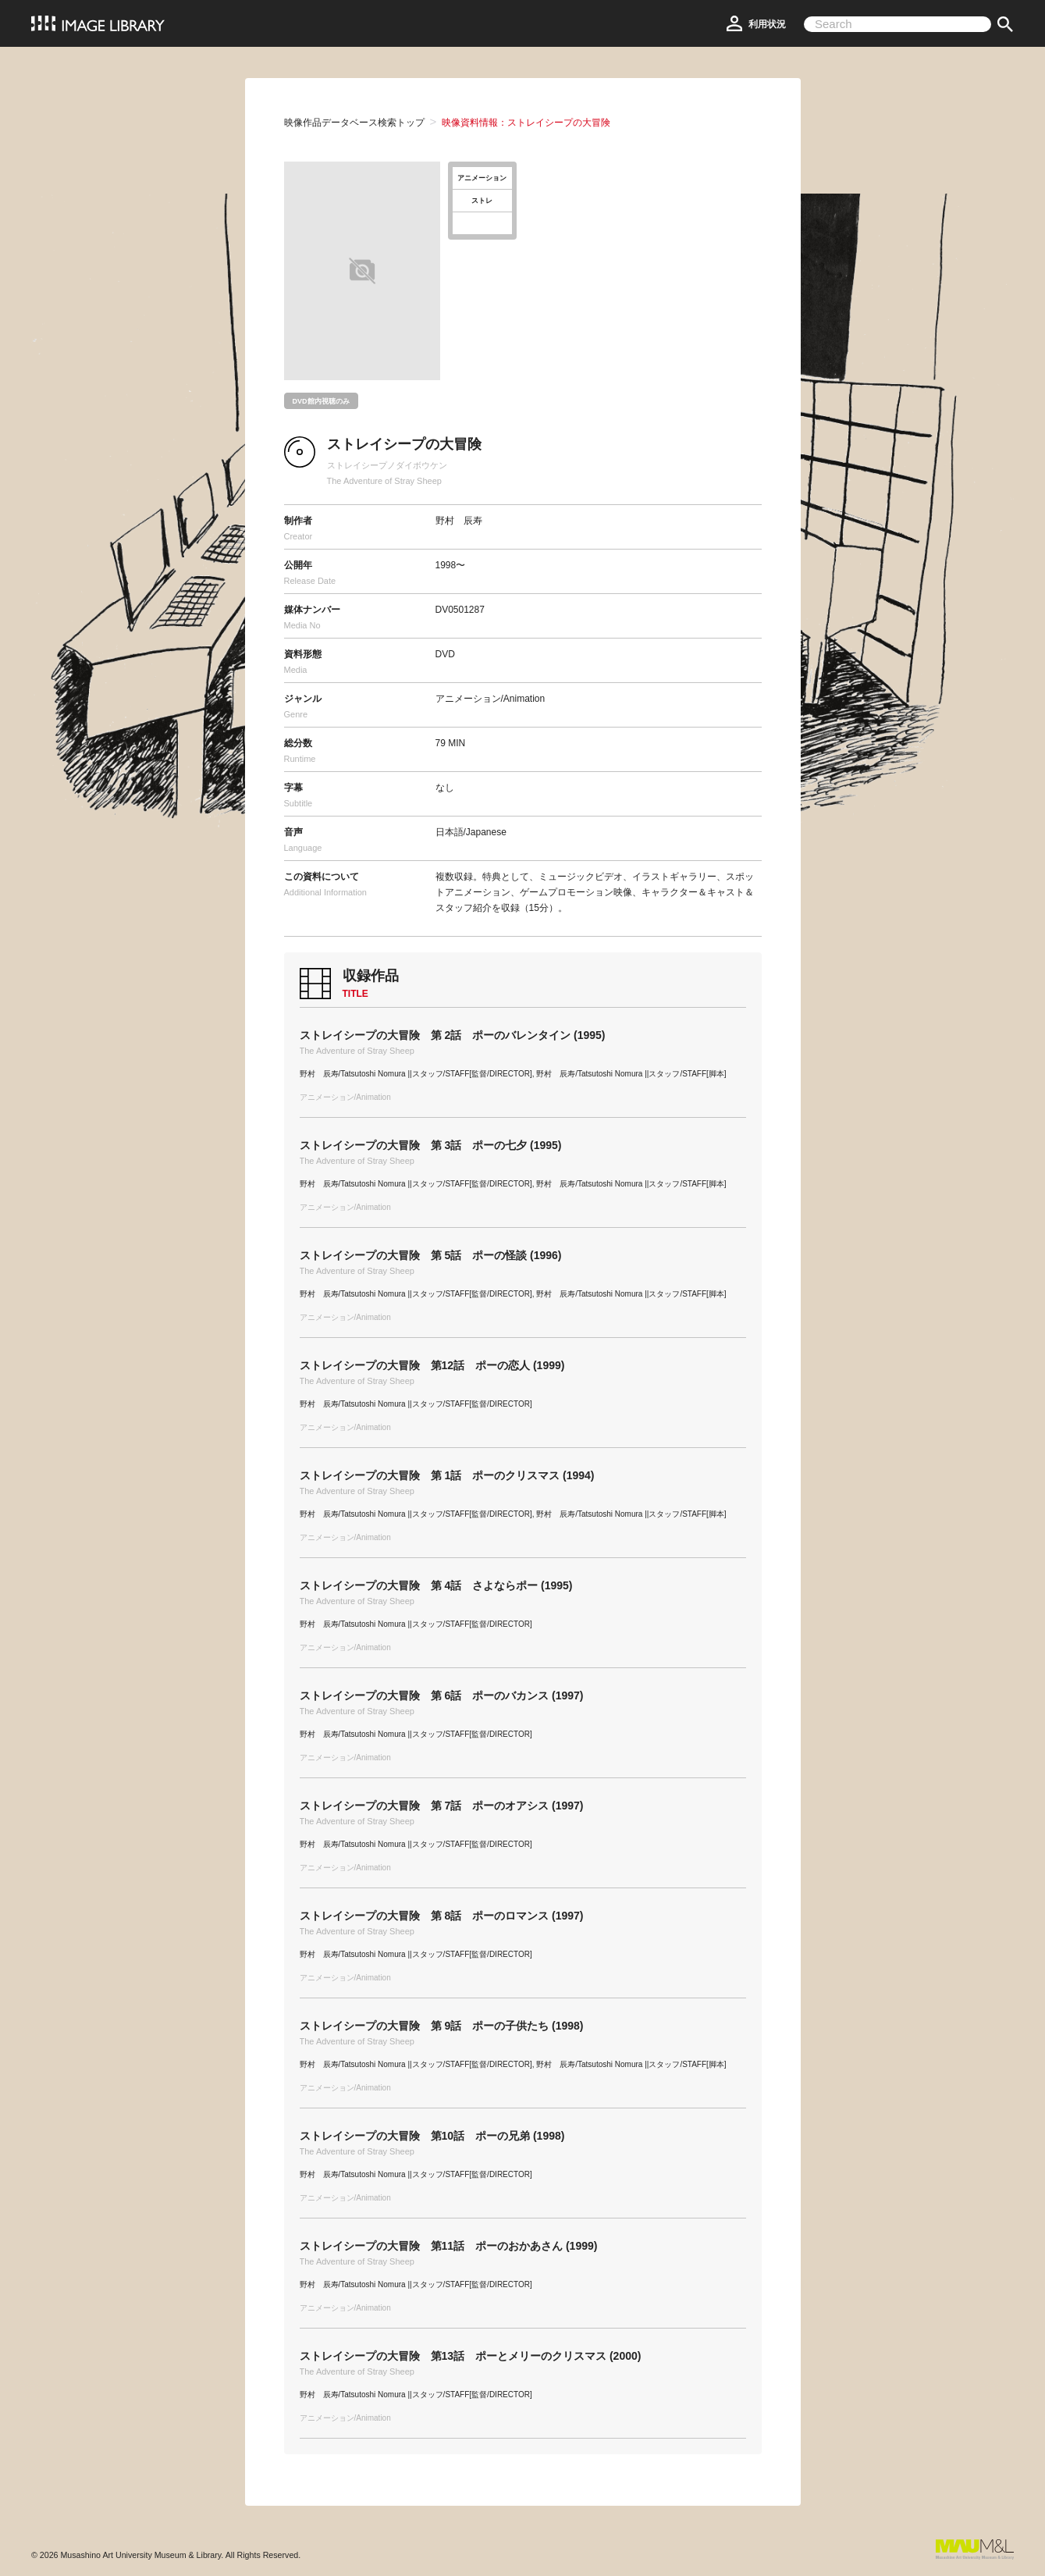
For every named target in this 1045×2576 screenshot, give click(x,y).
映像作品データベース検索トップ (354, 122)
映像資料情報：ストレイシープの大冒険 (526, 122)
